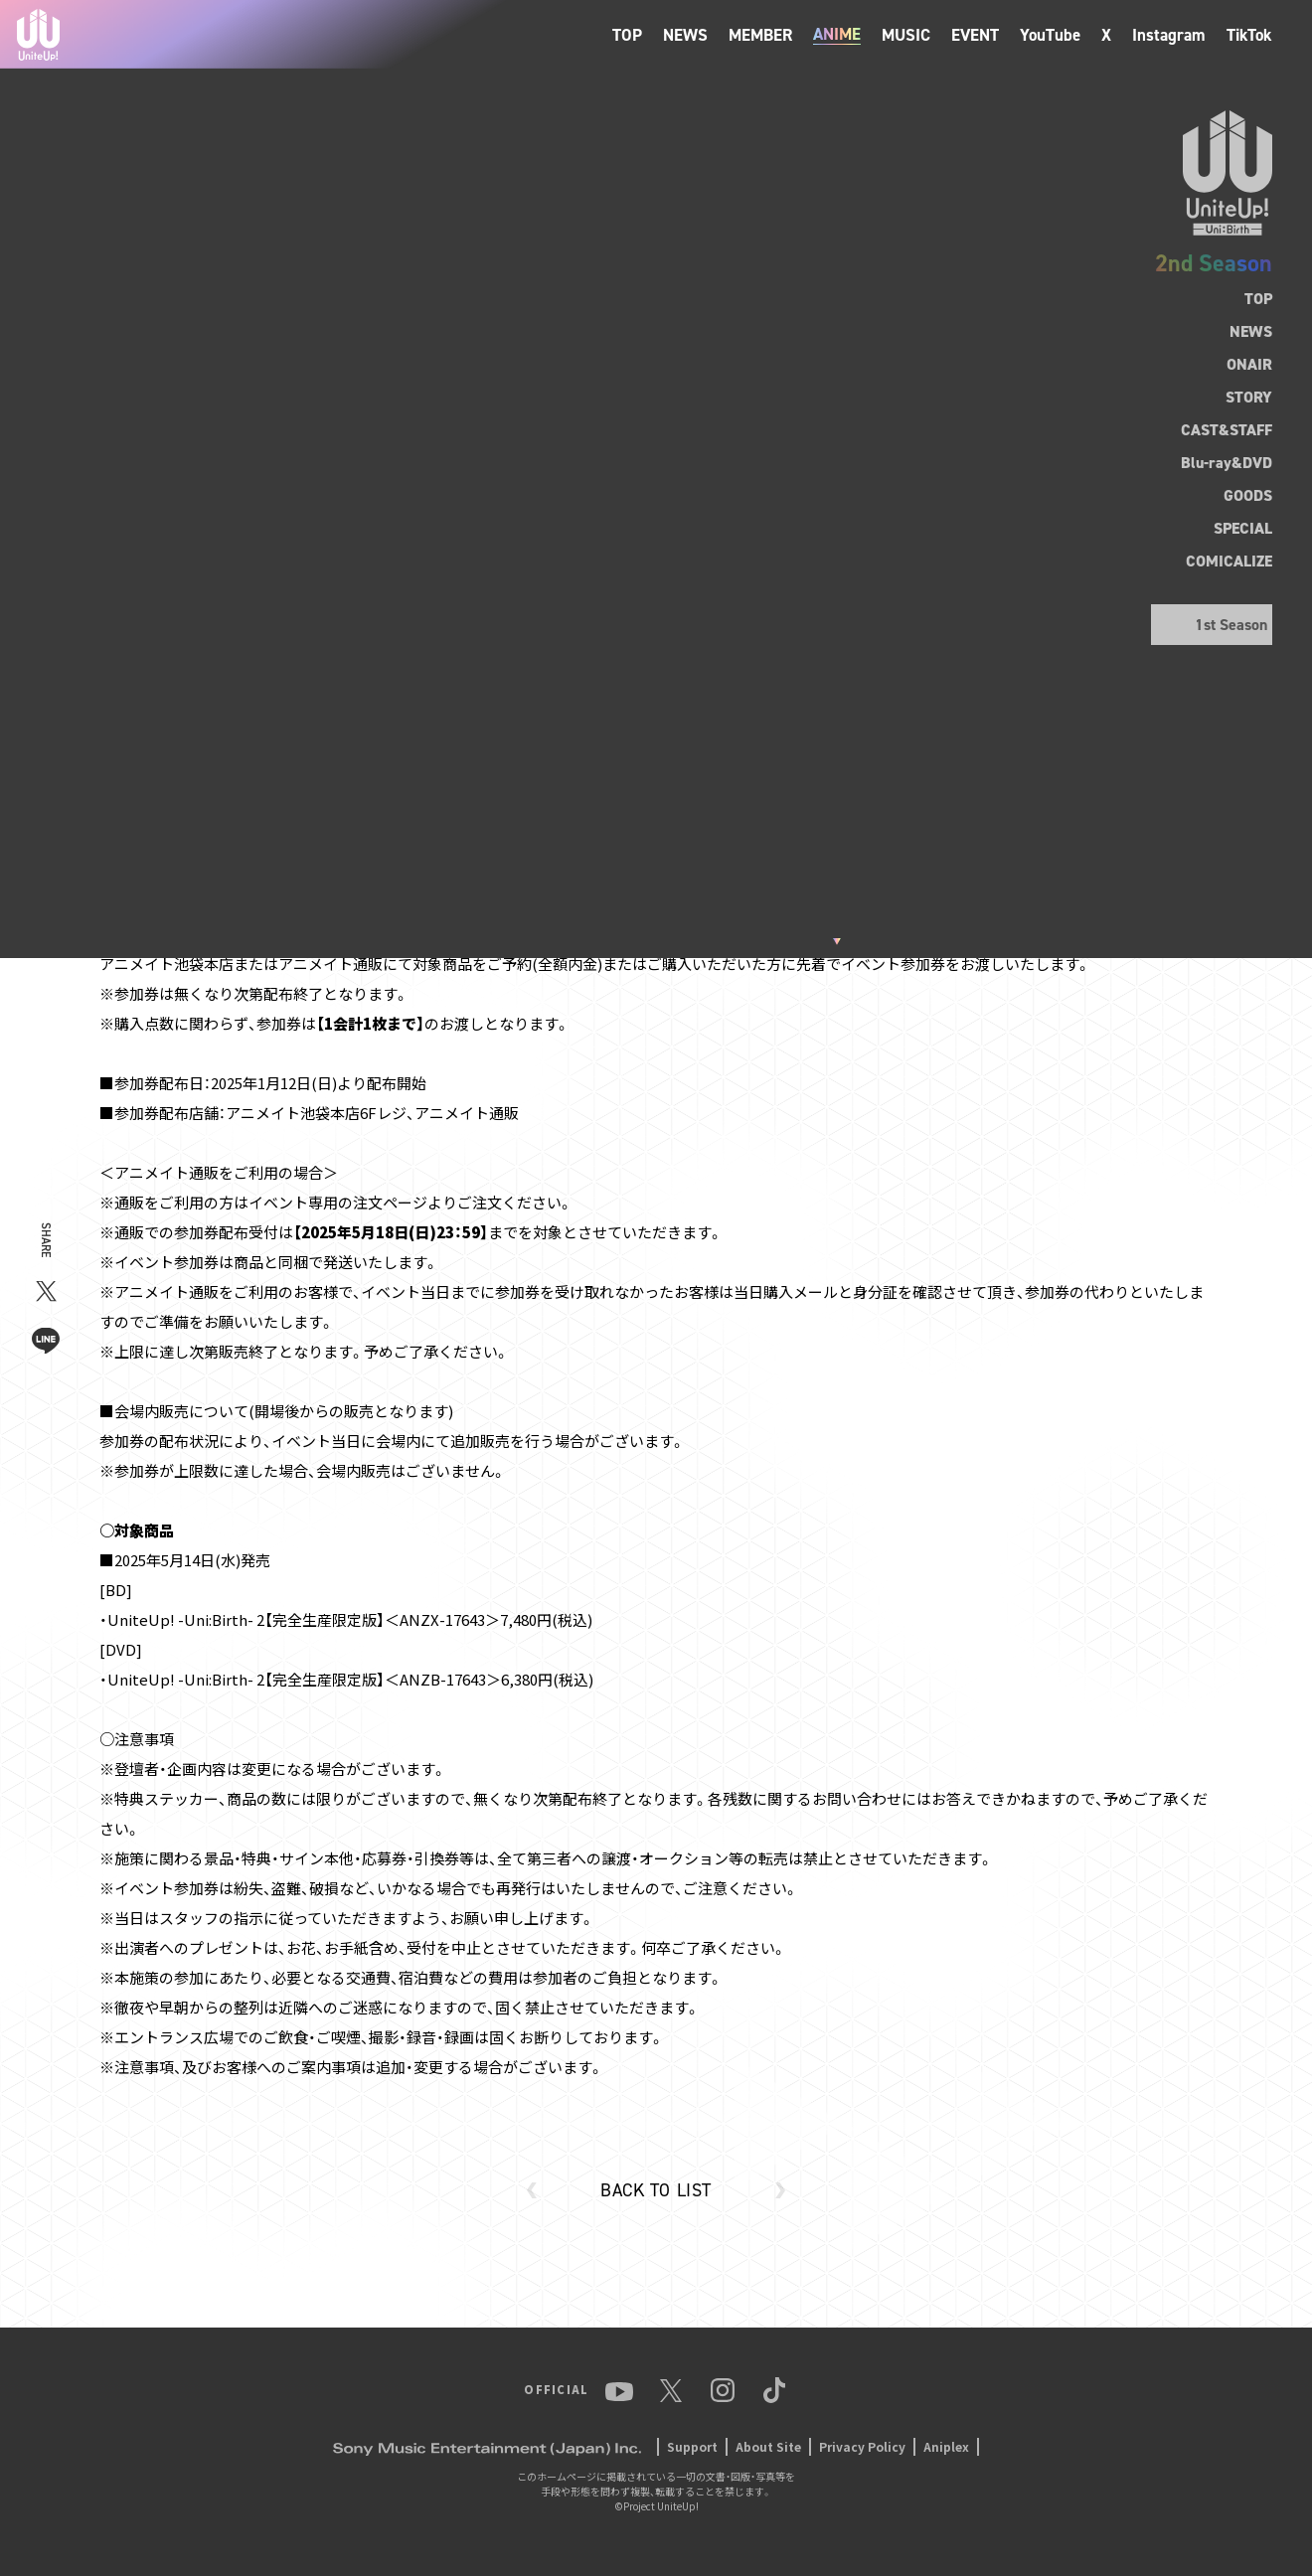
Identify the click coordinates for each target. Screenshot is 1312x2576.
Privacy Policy (862, 2446)
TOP (627, 35)
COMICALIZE (1229, 561)
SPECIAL (1243, 528)
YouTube (1050, 35)
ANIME (837, 34)
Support (692, 2446)
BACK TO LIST (655, 2190)
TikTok (1249, 35)
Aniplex (946, 2446)
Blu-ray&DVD (1226, 462)
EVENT (975, 35)
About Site (768, 2446)
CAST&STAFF (1226, 429)
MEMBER (760, 35)
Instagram (1169, 35)
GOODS (1248, 495)
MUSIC (906, 35)
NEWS (685, 35)
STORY (1249, 397)
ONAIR (1249, 364)
